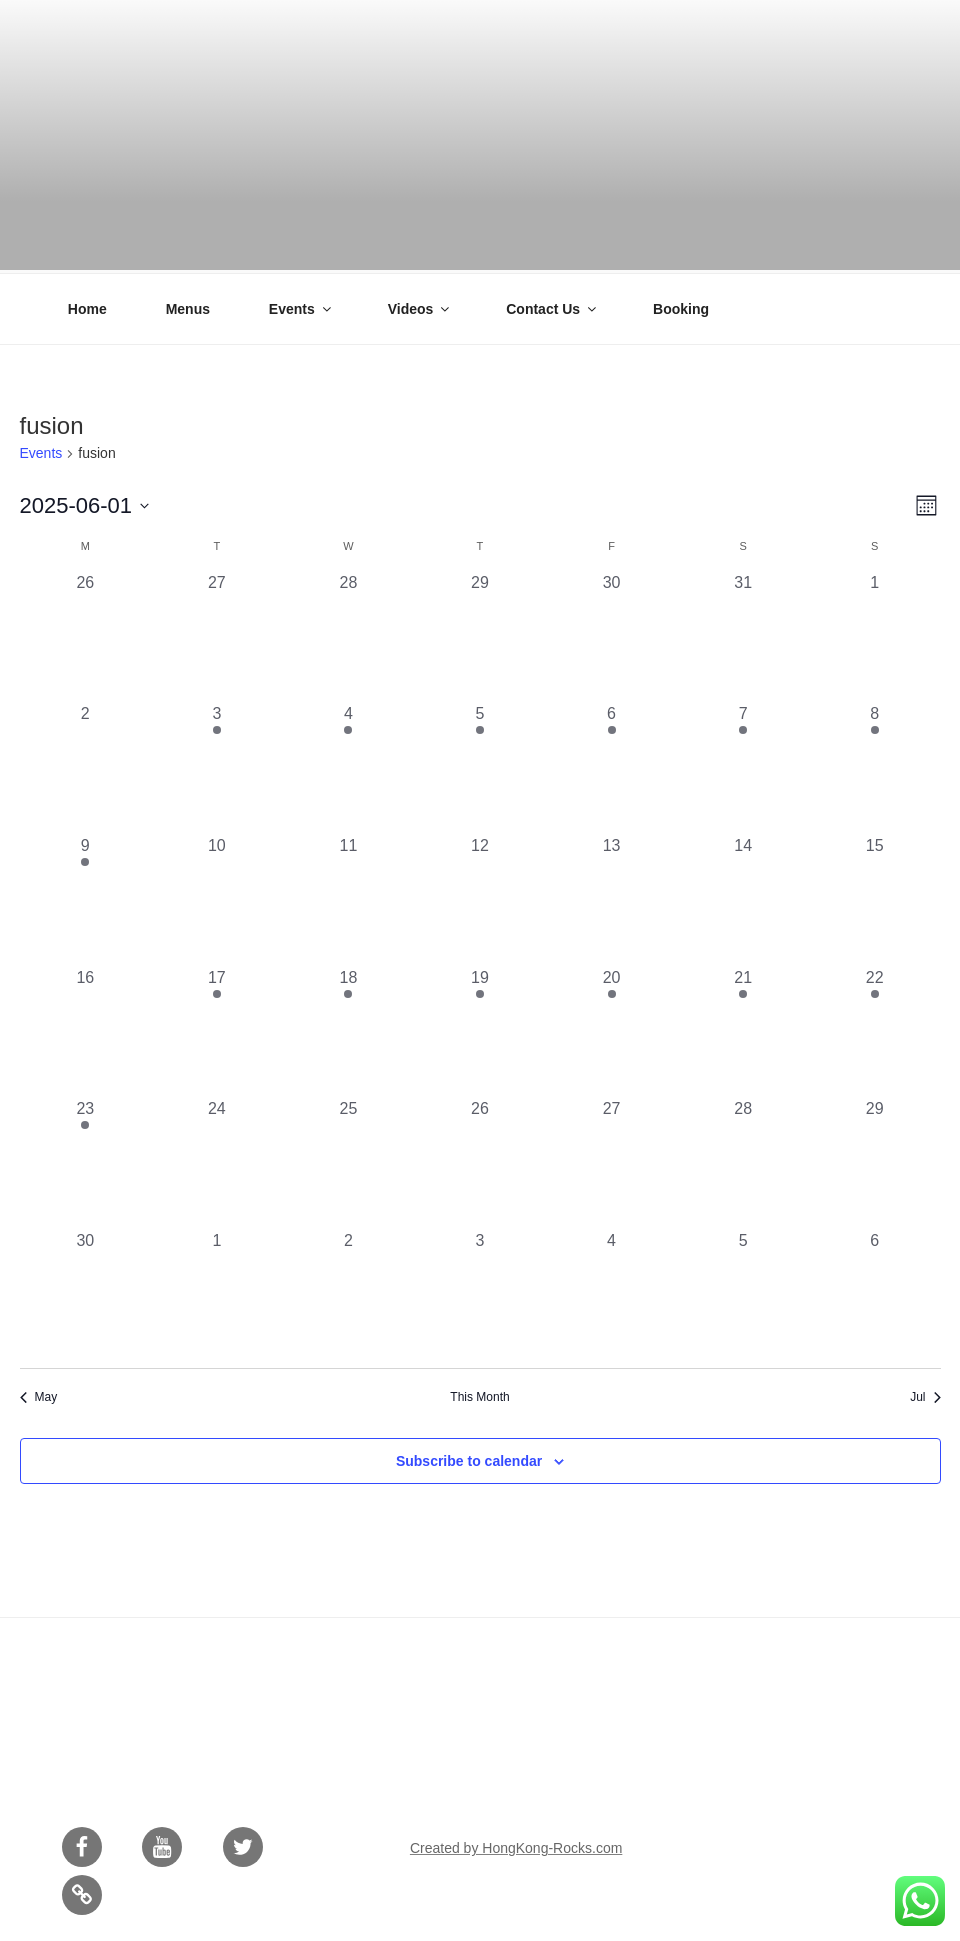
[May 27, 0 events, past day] (217, 634)
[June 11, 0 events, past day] (349, 897)
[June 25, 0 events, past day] (349, 1160)
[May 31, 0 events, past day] (743, 634)
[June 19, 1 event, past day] (480, 1029)
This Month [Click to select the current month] (479, 1394)
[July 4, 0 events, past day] (612, 1292)
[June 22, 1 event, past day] (875, 1029)
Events (301, 306)
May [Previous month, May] (39, 1394)
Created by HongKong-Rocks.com (516, 1845)
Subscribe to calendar (469, 1458)
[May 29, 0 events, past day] (480, 634)
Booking (681, 306)
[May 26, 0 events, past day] (86, 634)
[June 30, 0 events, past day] (86, 1292)
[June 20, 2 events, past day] (612, 1029)
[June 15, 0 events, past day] (875, 897)
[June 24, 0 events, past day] (217, 1160)
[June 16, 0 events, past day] (86, 1029)
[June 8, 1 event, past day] (875, 765)
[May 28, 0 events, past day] (349, 634)
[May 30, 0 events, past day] (612, 634)
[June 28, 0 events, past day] (743, 1160)
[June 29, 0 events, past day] (875, 1160)
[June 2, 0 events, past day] (86, 765)
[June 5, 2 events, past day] (480, 765)
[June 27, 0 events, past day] (612, 1160)
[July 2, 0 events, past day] (349, 1292)
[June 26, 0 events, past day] (480, 1160)
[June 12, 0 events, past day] (480, 897)
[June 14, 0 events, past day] (743, 897)
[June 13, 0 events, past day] (612, 897)
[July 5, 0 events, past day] (743, 1292)
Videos (420, 306)
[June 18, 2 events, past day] (349, 1029)
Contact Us (552, 306)
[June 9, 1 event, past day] (86, 897)
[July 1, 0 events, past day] (217, 1292)
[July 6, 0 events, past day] (875, 1292)
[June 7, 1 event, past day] (743, 765)
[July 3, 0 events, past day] (480, 1292)
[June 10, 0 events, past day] (217, 897)
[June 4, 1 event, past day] (349, 765)
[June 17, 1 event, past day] (217, 1029)
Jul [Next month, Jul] (925, 1394)
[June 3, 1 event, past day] (217, 765)
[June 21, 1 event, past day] (743, 1029)
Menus (188, 306)
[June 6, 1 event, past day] (612, 765)
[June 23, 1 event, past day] (86, 1160)
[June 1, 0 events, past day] (875, 634)
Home (87, 306)
